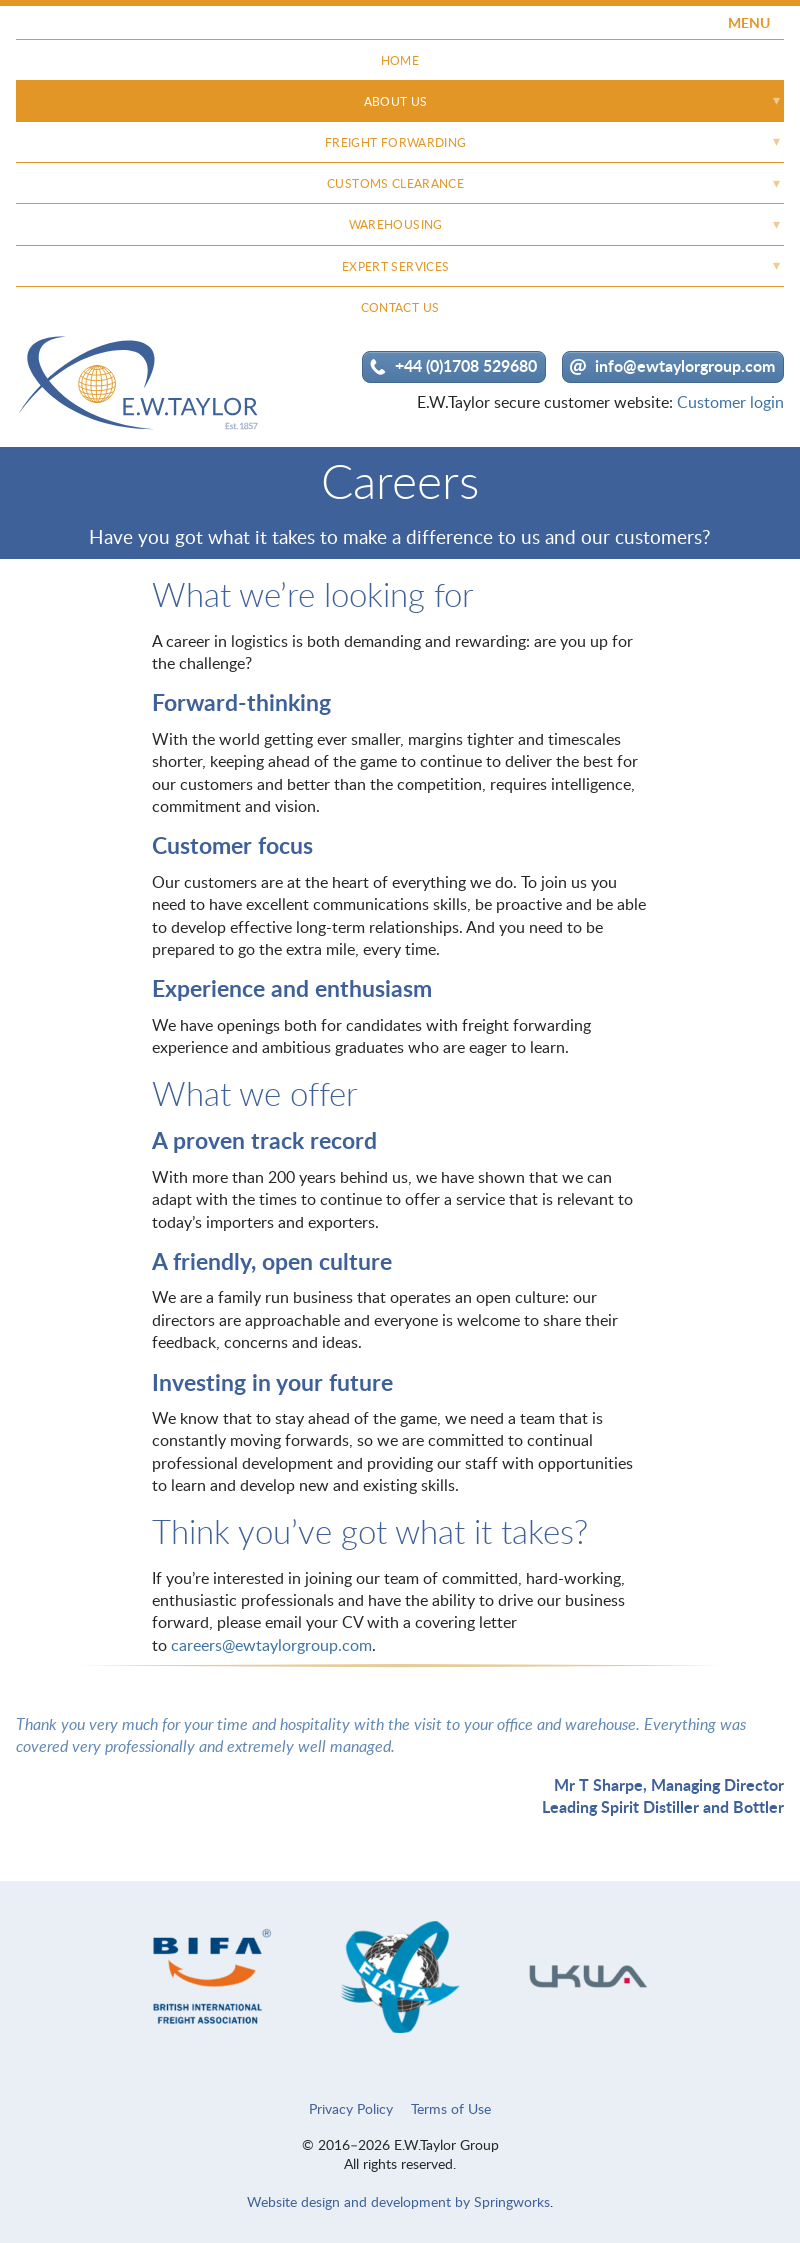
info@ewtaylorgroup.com (685, 365)
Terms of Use (451, 2108)
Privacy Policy (351, 2108)
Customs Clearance (395, 183)
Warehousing (396, 224)
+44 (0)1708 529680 (466, 365)
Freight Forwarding (395, 142)
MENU (749, 22)
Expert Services (395, 266)
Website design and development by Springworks (398, 2201)
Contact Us (400, 307)
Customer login (730, 402)
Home (400, 60)
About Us (396, 101)
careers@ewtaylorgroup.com (271, 1645)
